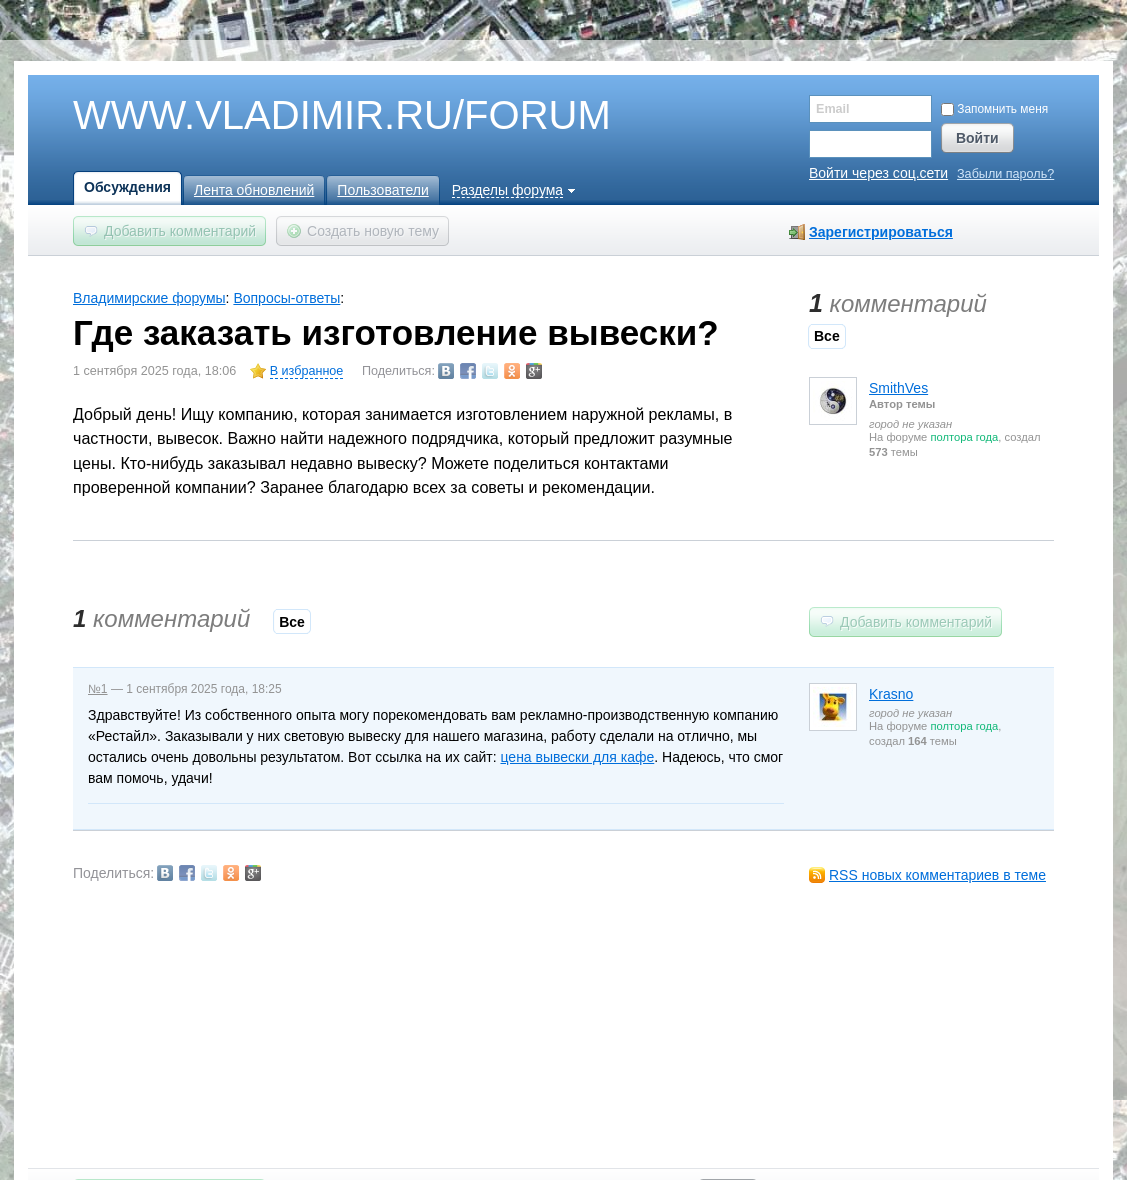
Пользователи (382, 190)
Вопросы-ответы (286, 298)
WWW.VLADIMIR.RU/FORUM (308, 116)
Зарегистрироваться (881, 232)
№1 (98, 689)
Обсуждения (127, 187)
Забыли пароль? (1005, 174)
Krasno (891, 694)
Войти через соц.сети (878, 173)
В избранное (307, 371)
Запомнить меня (994, 109)
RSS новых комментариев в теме (937, 875)
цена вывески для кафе (577, 757)
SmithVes (898, 388)
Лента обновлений (254, 190)
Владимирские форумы (149, 298)
